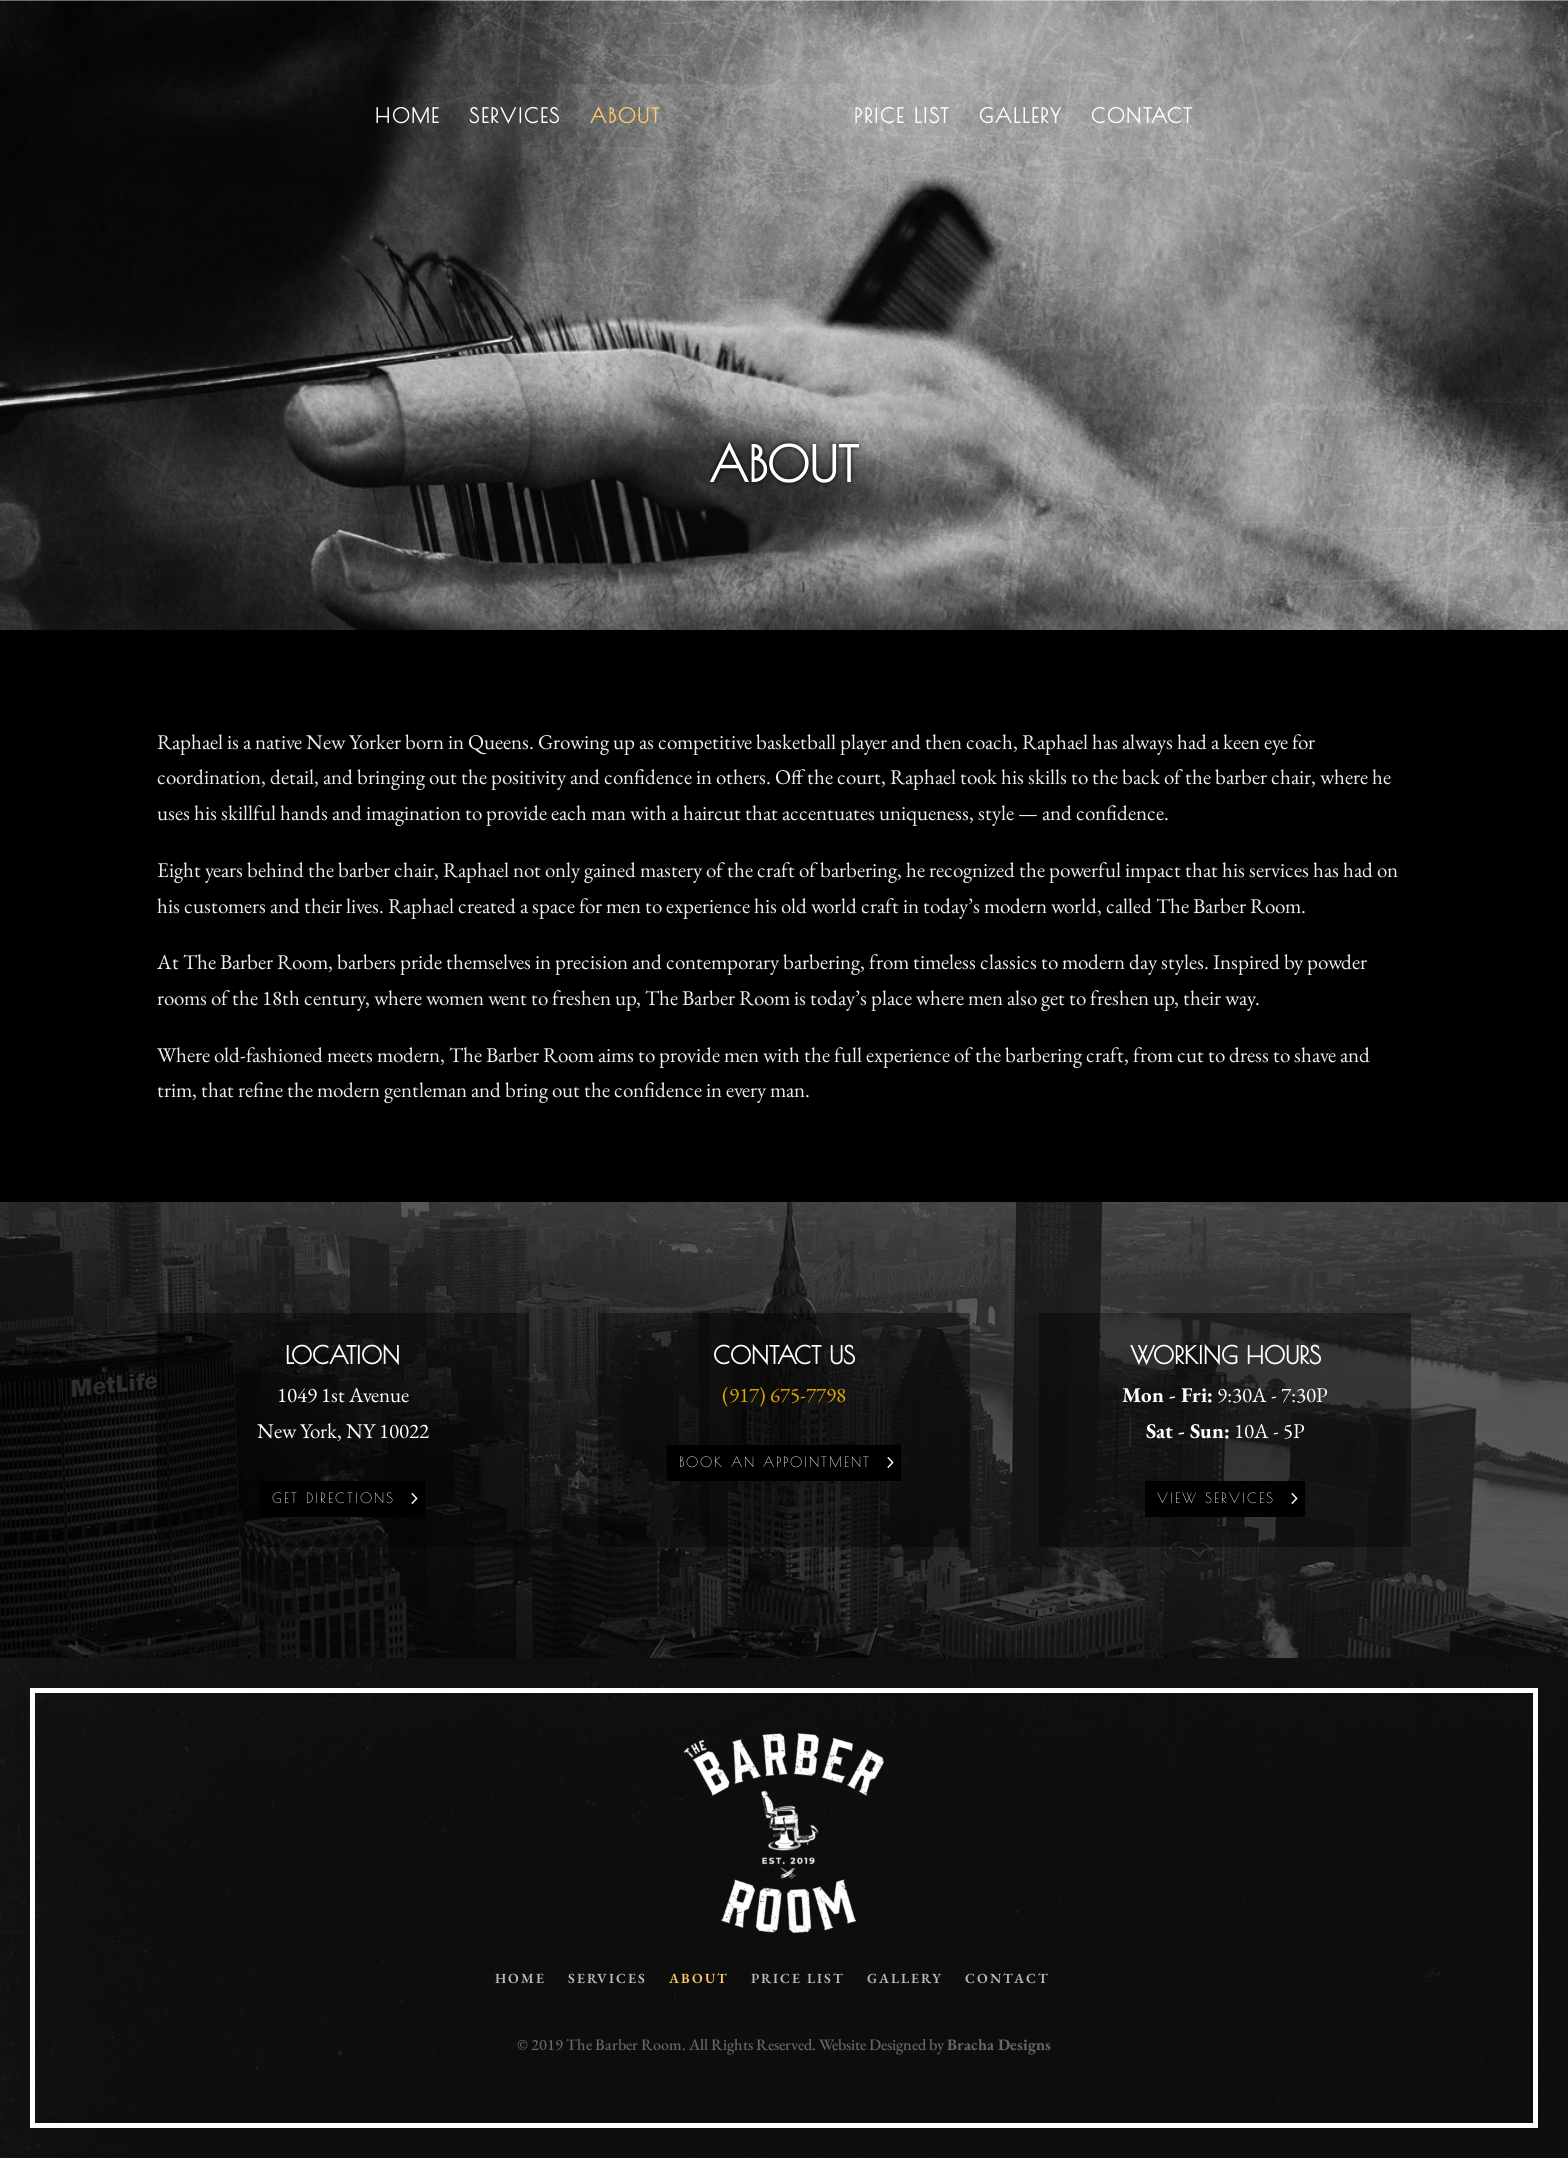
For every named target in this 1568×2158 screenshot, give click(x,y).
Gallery (1020, 118)
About (625, 118)
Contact (1142, 118)
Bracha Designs (999, 2044)
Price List (902, 118)
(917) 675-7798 (784, 1394)
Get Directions (333, 1498)
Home (407, 118)
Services (515, 118)
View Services (1216, 1498)
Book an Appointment (775, 1462)
